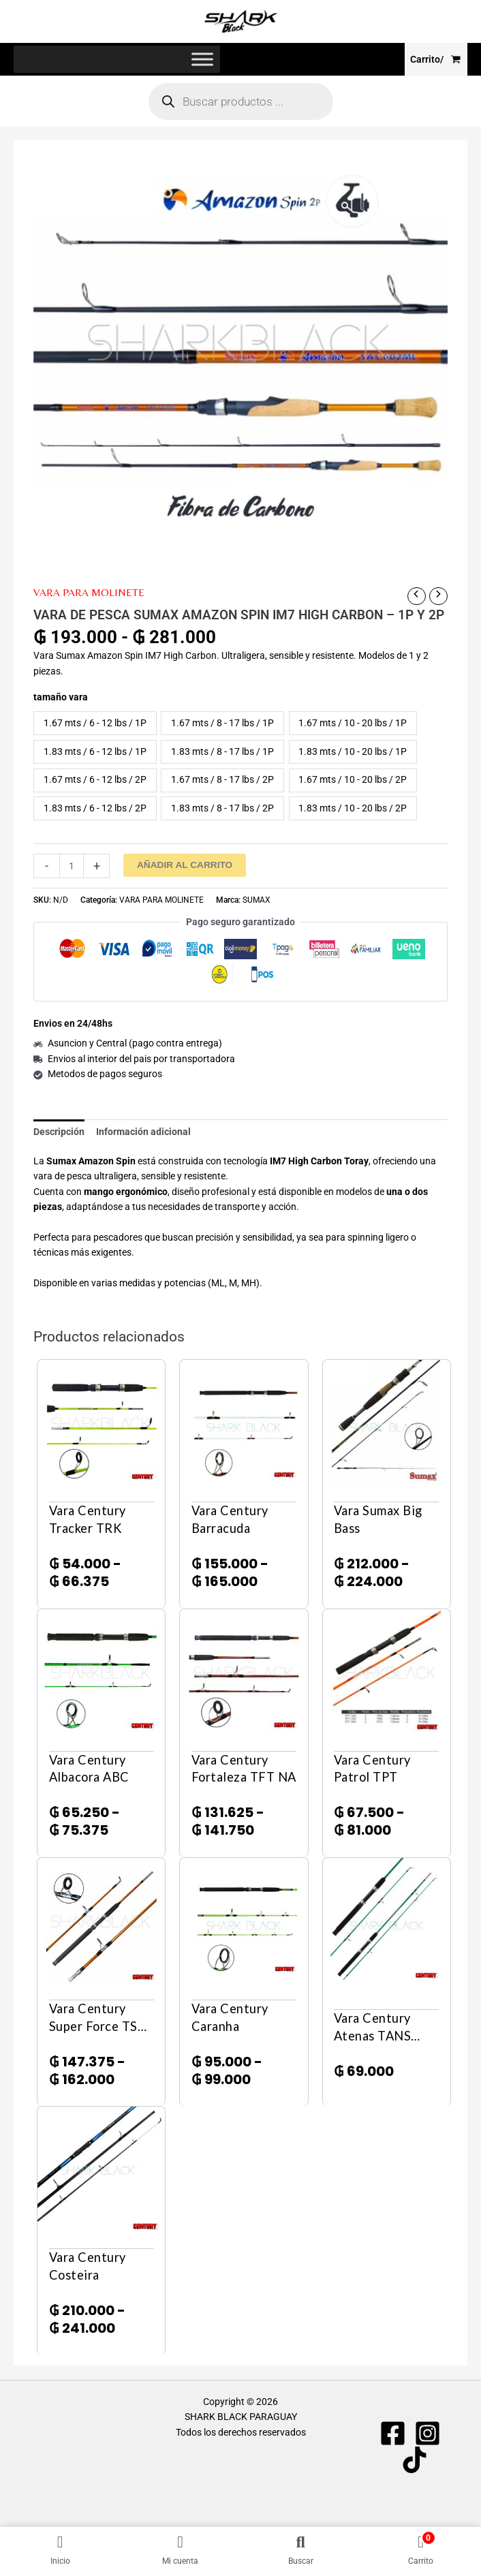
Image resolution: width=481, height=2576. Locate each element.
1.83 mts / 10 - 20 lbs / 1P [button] (352, 753)
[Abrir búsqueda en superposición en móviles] (241, 103)
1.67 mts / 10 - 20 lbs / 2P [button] (352, 782)
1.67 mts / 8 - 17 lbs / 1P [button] (222, 724)
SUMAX (256, 902)
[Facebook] (392, 2435)
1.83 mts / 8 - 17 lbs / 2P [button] (222, 810)
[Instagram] (427, 2435)
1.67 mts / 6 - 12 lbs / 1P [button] (95, 724)
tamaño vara (60, 699)
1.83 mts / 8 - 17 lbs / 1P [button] (222, 753)
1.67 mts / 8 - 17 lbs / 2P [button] (222, 782)
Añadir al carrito (184, 867)
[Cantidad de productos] (71, 868)
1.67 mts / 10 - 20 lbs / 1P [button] (352, 724)
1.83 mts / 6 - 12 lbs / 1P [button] (95, 753)
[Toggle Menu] (202, 61)
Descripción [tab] (58, 1133)
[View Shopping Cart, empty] (436, 61)
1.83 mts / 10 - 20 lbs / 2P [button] (352, 810)
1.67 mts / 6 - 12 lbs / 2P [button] (95, 782)
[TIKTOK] (414, 2462)
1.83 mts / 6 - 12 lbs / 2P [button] (95, 810)
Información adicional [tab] (143, 1133)
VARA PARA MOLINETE (88, 594)
